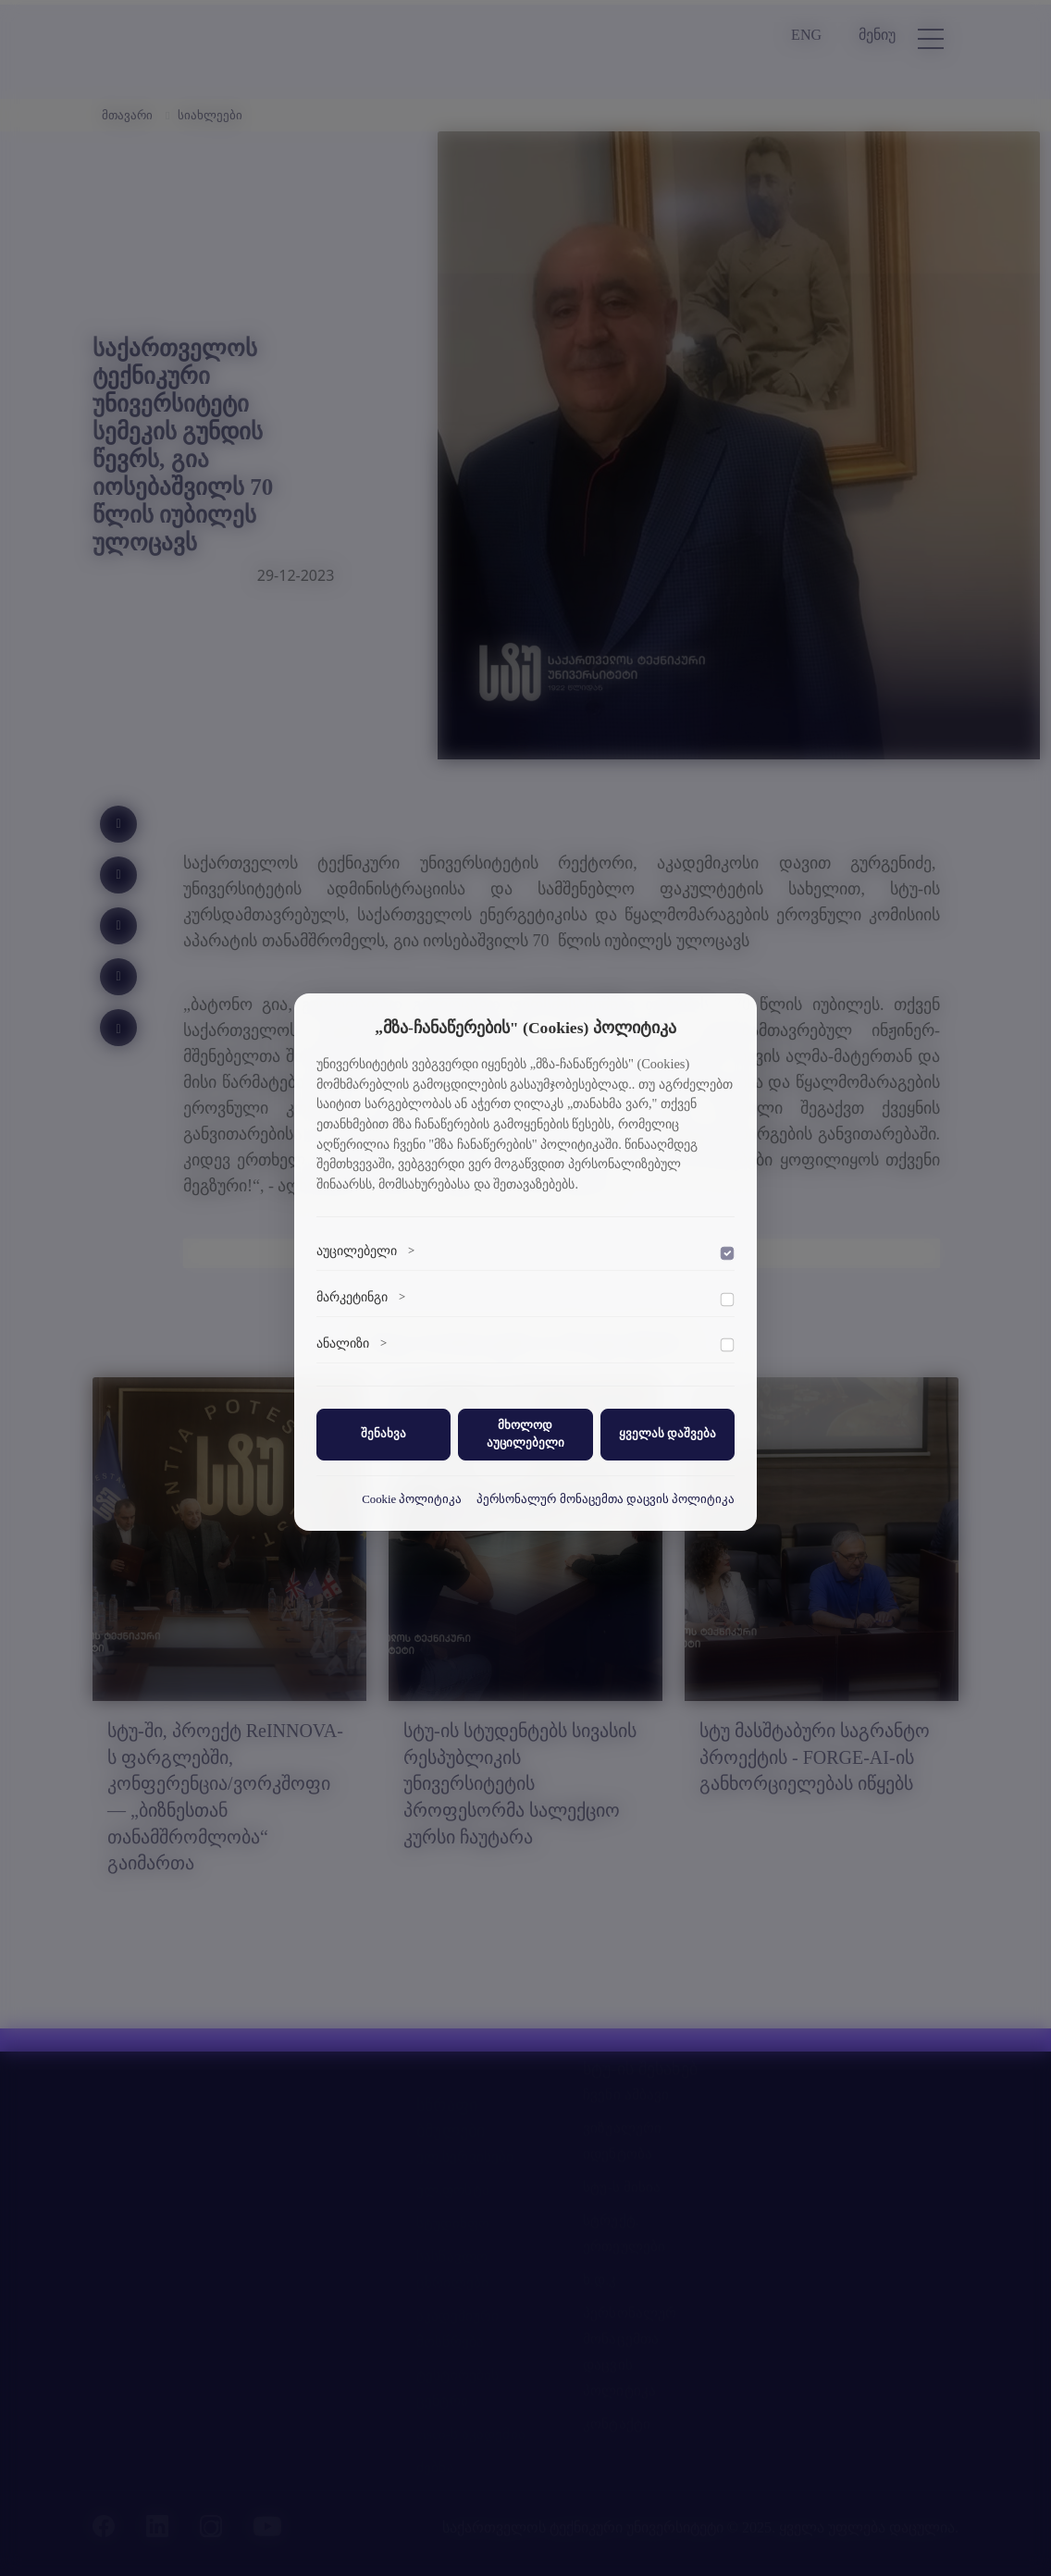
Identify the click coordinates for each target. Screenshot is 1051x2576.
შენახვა (383, 1433)
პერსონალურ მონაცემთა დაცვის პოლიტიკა (605, 1499)
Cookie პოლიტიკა (412, 1499)
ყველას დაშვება (667, 1433)
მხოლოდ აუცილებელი (525, 1434)
